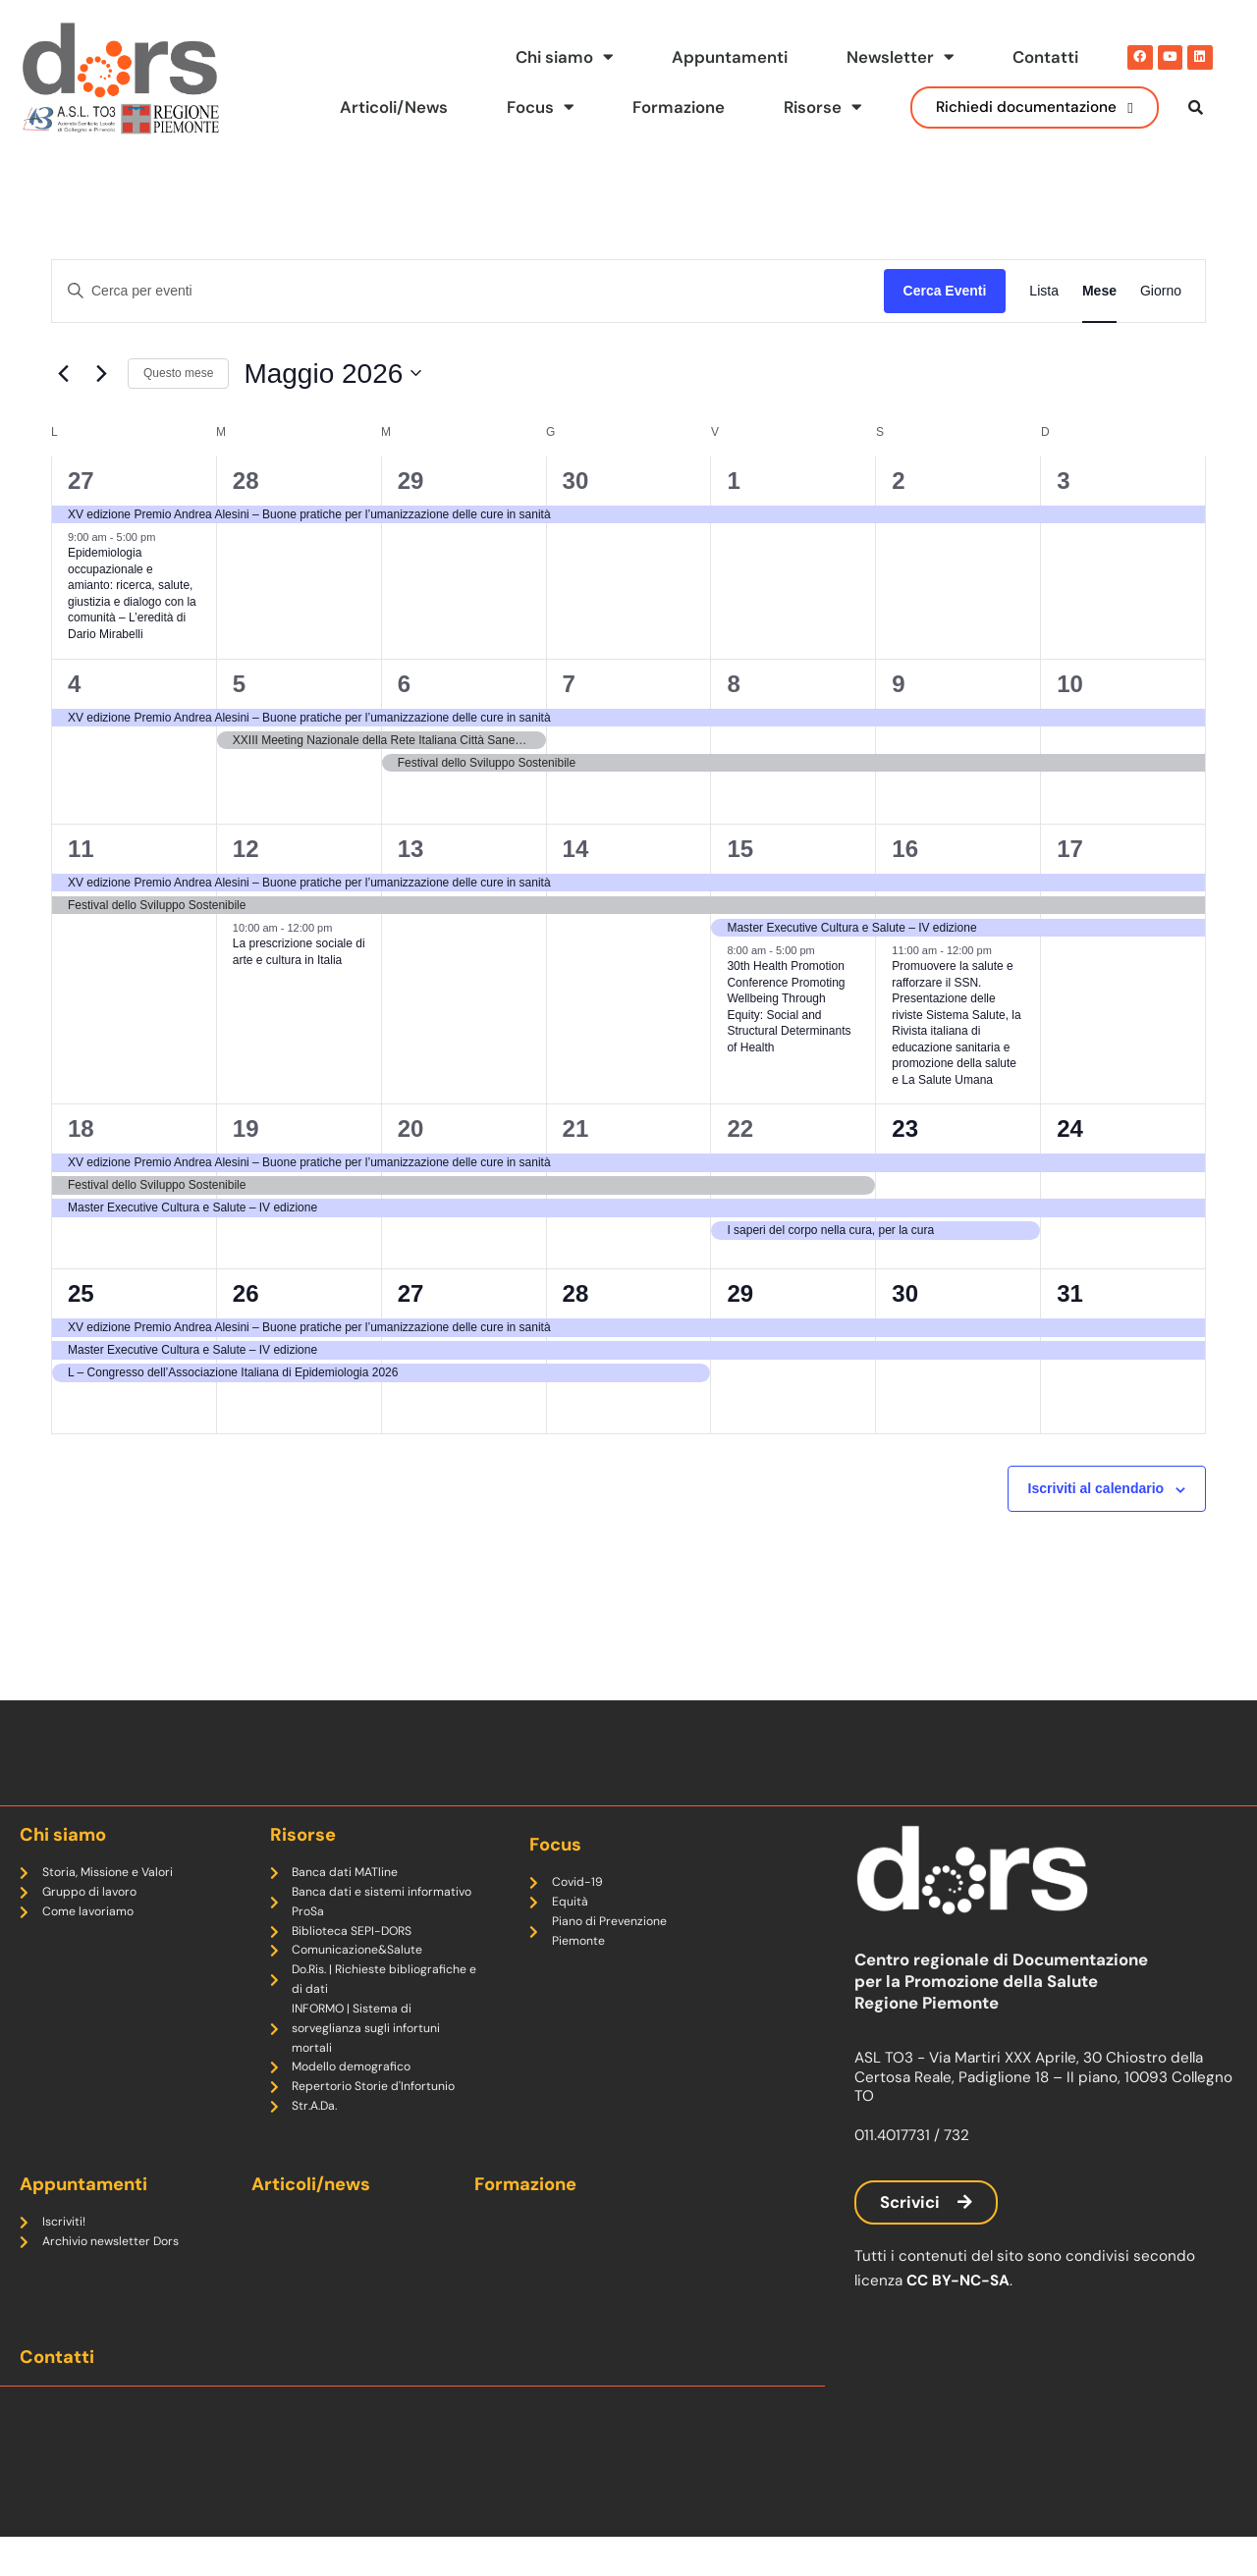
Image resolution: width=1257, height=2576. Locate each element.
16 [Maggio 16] (905, 848)
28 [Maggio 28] (576, 1294)
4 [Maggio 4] (74, 684)
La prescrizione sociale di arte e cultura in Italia (299, 952)
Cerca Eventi (945, 290)
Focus (525, 108)
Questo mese (178, 374)
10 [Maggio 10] (1070, 684)
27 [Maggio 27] (411, 1294)
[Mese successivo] (101, 374)
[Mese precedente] (63, 374)
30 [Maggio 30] (905, 1294)
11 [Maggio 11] (81, 848)
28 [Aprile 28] (246, 480)
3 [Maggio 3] (1063, 480)
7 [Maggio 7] (569, 684)
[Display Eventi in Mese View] (1099, 291)
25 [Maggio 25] (81, 1294)
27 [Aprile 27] (81, 480)
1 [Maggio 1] (733, 480)
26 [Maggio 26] (246, 1294)
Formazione (668, 108)
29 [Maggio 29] (740, 1294)
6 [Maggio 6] (404, 684)
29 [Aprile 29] (411, 480)
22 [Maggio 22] (740, 1129)
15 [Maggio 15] (740, 848)
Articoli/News (373, 108)
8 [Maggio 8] (733, 684)
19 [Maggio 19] (246, 1129)
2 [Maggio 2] (898, 480)
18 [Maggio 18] (81, 1129)
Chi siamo (550, 58)
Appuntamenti (721, 58)
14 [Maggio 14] (576, 848)
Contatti (1043, 58)
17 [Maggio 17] (1070, 848)
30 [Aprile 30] (576, 480)
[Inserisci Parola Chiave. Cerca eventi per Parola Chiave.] (468, 291)
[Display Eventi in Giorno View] (1160, 291)
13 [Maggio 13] (411, 848)
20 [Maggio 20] (411, 1129)
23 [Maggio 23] (905, 1129)
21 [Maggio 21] (576, 1129)
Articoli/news (312, 2216)
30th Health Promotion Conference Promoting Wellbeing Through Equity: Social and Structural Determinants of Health (788, 1006)
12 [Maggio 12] (246, 848)
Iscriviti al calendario (1096, 1489)
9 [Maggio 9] (898, 684)
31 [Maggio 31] (1070, 1294)
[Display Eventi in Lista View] (1044, 291)
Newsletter (895, 58)
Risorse (816, 108)
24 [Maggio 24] (1070, 1129)
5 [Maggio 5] (239, 684)
